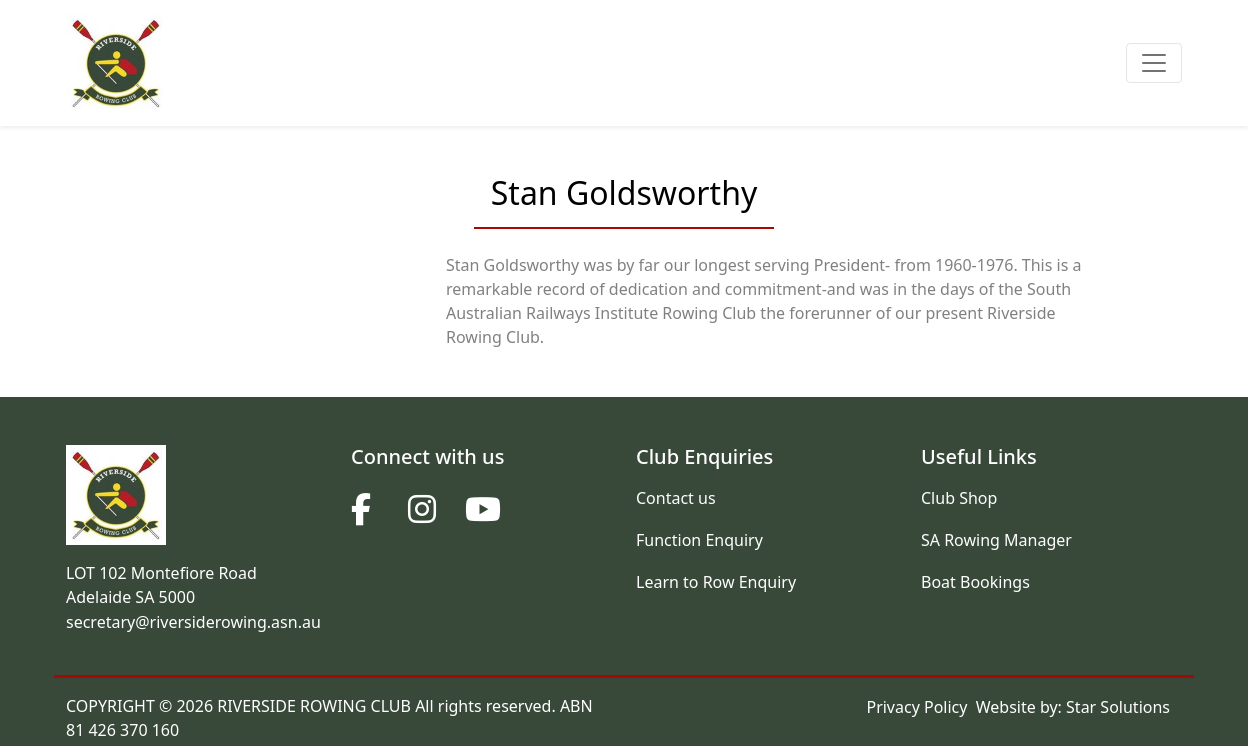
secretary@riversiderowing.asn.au (193, 622)
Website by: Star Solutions (1073, 707)
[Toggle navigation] (1154, 63)
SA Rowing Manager (996, 540)
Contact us (676, 498)
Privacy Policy (916, 707)
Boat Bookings (975, 582)
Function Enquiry (699, 540)
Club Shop (959, 498)
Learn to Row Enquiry (716, 582)
